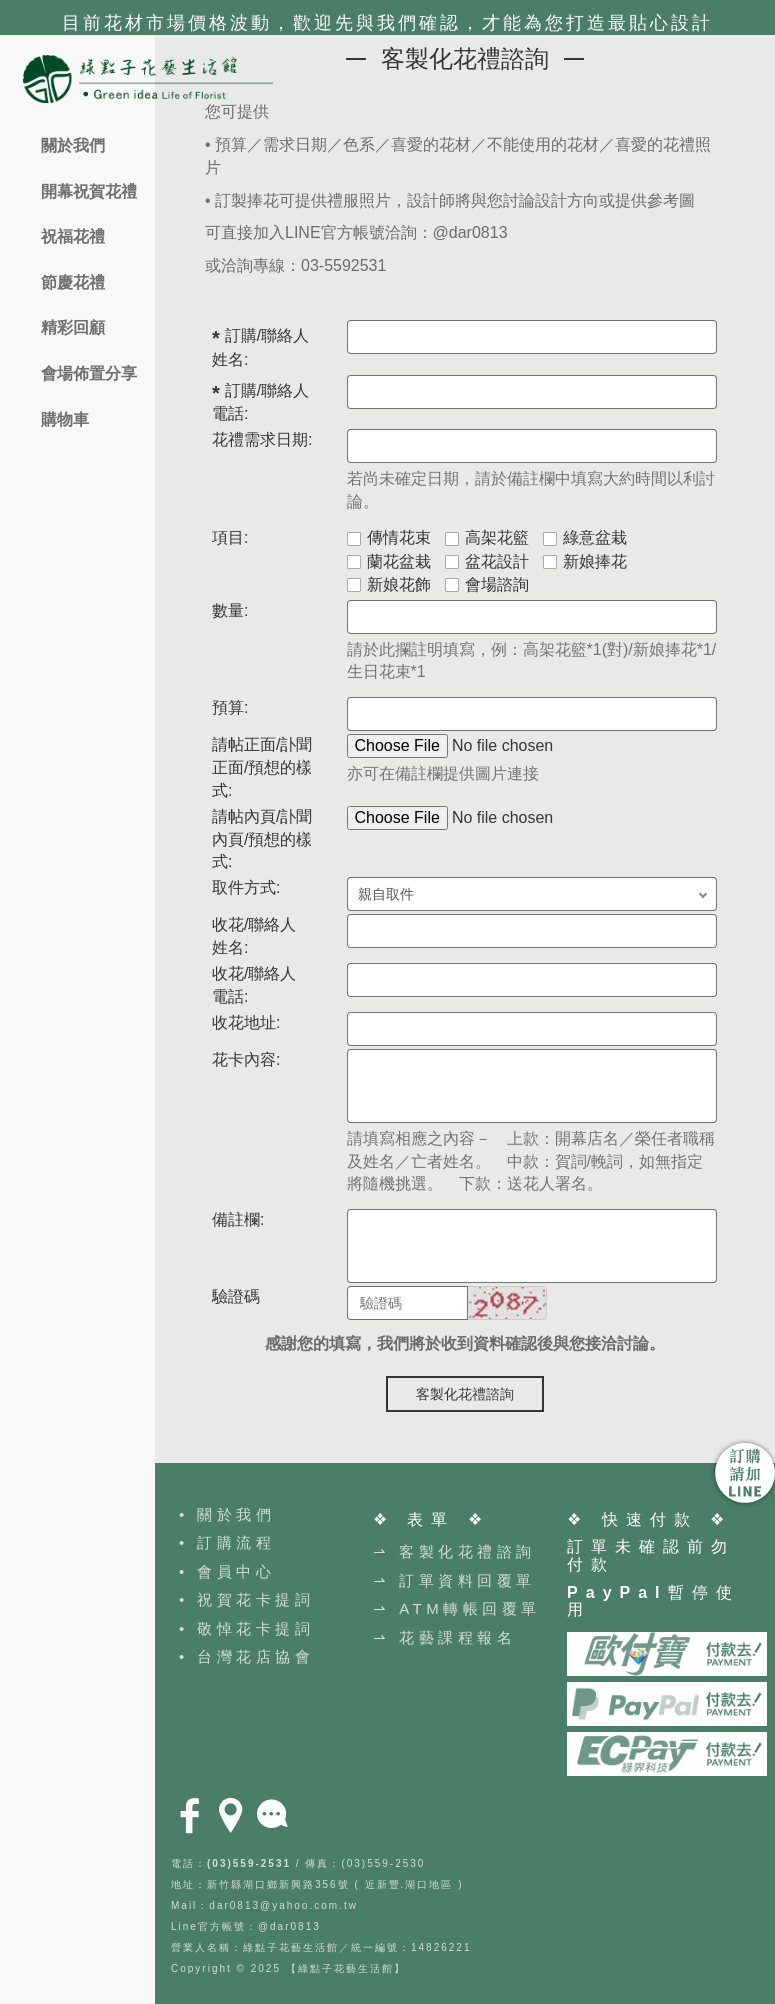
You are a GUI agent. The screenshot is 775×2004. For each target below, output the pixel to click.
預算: (230, 707)
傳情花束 (389, 537)
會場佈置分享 (89, 373)
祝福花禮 (73, 236)
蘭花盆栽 (389, 561)
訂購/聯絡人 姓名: (260, 347)
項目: (230, 537)
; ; (532, 894)
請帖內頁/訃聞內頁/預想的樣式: (262, 839)
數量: (230, 610)
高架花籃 (487, 537)
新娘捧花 (585, 561)
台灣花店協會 (255, 1656)
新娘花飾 (389, 584)
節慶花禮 (73, 282)
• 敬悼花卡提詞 (246, 1628)
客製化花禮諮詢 (465, 1394)
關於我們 (73, 145)
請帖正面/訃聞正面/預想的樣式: (262, 767)
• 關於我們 (227, 1514)
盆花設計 (487, 561)
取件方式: (246, 887)
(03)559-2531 (249, 1863)
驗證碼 (236, 1296)
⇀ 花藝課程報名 (444, 1637)
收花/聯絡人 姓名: (254, 936)
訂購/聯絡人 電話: (260, 402)
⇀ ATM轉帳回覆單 (457, 1608)
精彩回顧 (73, 327)
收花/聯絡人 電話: (254, 985)
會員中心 (236, 1571)
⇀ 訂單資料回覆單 (454, 1580)
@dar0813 (470, 232)
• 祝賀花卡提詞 (246, 1599)
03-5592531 (343, 265)
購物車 (65, 419)
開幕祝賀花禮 (89, 191)
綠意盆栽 (585, 537)
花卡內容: (246, 1059)
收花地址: (246, 1022)
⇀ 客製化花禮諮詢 (454, 1551)
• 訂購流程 (227, 1542)
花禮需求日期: (262, 439)
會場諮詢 (487, 584)
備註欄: (238, 1219)
